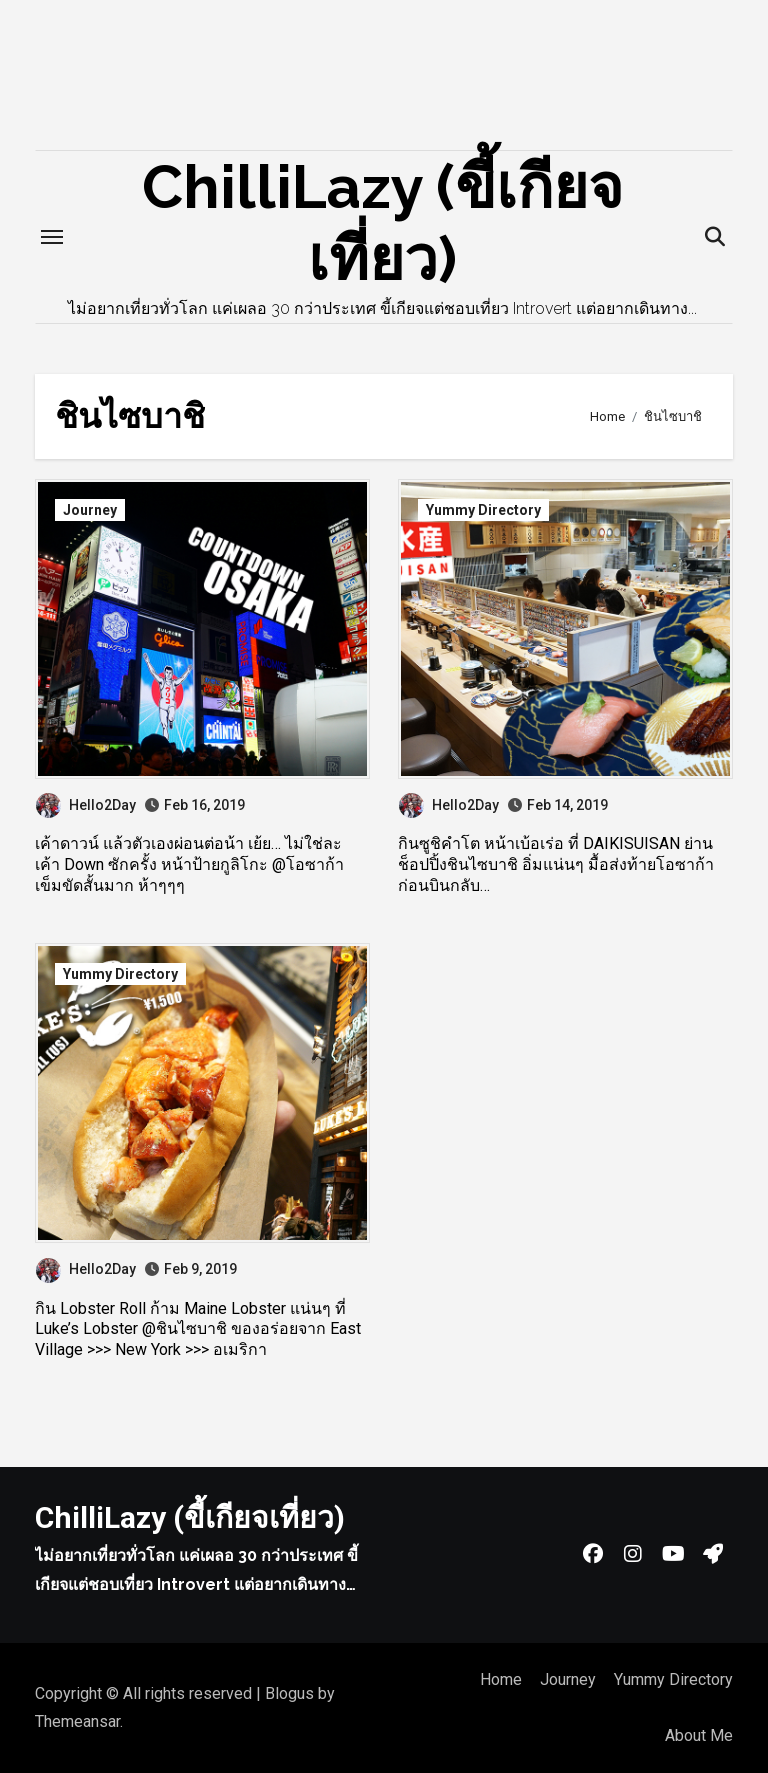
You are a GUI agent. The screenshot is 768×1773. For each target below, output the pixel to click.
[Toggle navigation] (52, 237)
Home (501, 1679)
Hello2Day (86, 805)
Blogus (289, 1693)
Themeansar (77, 1721)
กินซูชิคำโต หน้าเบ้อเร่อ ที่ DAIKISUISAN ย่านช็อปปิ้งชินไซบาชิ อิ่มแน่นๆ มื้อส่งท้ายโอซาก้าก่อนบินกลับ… (556, 864)
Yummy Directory (483, 510)
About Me (699, 1735)
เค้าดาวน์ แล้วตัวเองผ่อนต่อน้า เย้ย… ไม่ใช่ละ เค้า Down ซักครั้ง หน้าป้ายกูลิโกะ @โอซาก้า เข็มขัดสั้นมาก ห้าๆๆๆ (189, 864)
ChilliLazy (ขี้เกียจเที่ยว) (190, 1517)
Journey (90, 510)
